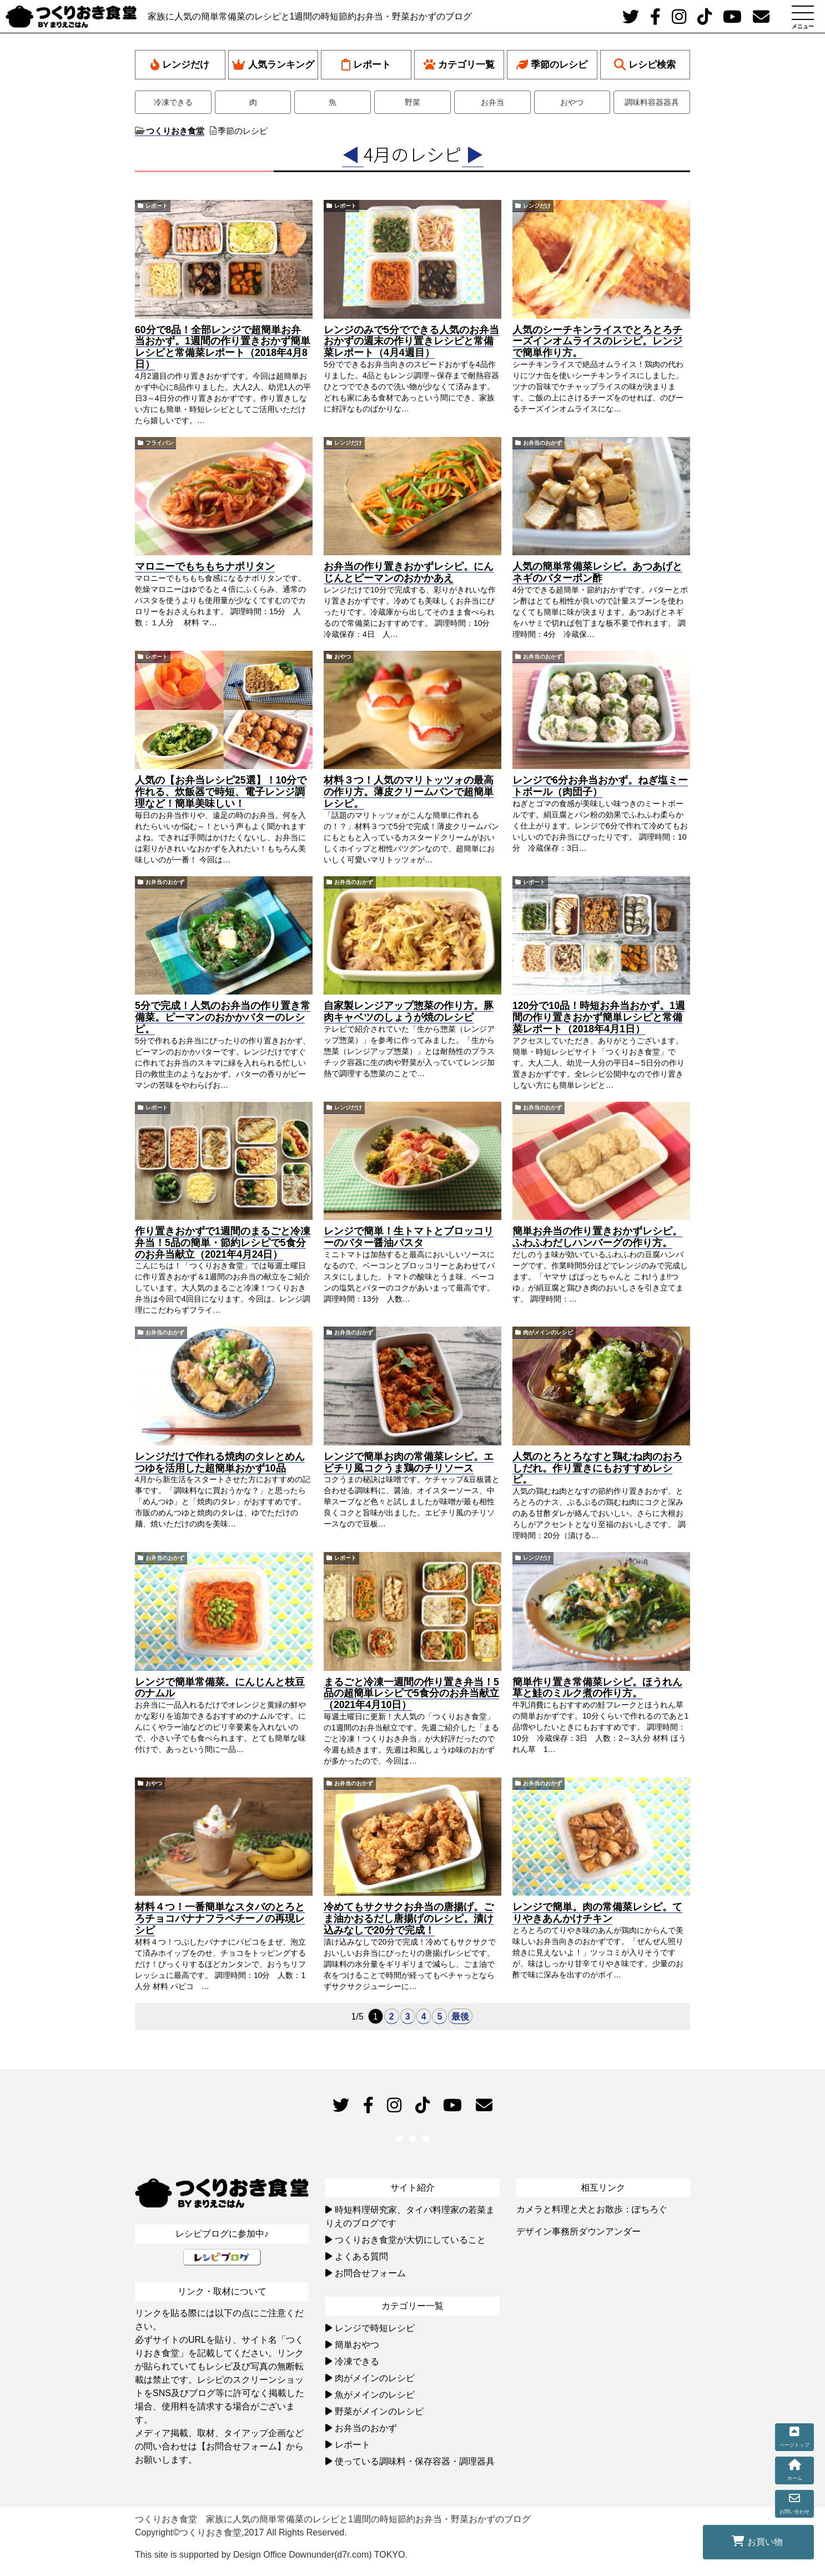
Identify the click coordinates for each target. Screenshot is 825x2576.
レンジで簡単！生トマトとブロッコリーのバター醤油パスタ (409, 1237)
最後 (460, 2016)
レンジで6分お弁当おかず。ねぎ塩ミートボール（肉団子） (600, 786)
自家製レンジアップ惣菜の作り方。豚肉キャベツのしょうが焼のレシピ (409, 1011)
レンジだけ (179, 65)
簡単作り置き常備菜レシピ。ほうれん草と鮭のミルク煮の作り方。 (597, 1687)
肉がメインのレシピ (548, 1332)
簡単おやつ (357, 2344)
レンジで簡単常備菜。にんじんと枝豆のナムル (220, 1687)
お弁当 (492, 102)
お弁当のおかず (542, 443)
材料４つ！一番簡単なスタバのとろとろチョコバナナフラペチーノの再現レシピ (220, 1918)
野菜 (412, 102)
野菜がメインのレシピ (379, 2411)
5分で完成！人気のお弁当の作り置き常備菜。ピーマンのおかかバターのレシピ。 (222, 1017)
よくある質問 (361, 2256)
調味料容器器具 (652, 102)
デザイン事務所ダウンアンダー (578, 2231)
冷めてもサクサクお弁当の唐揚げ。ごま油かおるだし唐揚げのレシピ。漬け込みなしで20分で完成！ (409, 1918)
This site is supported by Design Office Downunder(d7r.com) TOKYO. (271, 2554)
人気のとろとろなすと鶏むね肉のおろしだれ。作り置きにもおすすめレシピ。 (597, 1468)
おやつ (571, 102)
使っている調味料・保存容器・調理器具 (415, 2461)
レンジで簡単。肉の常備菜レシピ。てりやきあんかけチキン (597, 1912)
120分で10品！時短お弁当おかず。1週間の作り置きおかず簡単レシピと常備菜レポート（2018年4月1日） (598, 1017)
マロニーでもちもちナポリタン (205, 566)
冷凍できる (173, 102)
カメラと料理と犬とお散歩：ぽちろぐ (591, 2209)
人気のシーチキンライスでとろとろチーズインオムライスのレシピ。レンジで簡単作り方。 (597, 341)
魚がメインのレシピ (375, 2394)
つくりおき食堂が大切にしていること (410, 2239)
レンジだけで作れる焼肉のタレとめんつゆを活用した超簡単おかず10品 (220, 1462)
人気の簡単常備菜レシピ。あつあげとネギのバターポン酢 (597, 572)
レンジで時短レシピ (375, 2328)
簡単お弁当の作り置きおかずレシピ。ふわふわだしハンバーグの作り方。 (597, 1237)
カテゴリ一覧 (459, 65)
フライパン (159, 443)
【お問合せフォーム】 (241, 2446)
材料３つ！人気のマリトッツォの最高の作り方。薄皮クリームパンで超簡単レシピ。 (409, 792)
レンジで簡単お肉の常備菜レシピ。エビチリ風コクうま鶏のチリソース (409, 1462)
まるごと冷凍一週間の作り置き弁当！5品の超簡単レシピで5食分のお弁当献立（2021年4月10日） (411, 1693)
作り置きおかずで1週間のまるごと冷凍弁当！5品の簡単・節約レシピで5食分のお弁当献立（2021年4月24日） (222, 1243)
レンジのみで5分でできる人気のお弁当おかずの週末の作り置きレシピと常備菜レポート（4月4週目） (411, 341)
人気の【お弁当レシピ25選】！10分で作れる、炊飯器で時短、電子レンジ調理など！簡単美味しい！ (220, 792)
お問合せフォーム (370, 2273)
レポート (366, 65)
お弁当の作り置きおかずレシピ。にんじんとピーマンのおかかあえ (409, 572)
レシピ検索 (645, 65)
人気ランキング (273, 65)
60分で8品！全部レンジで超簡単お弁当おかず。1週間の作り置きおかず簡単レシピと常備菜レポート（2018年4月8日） (222, 347)
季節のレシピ (551, 65)
